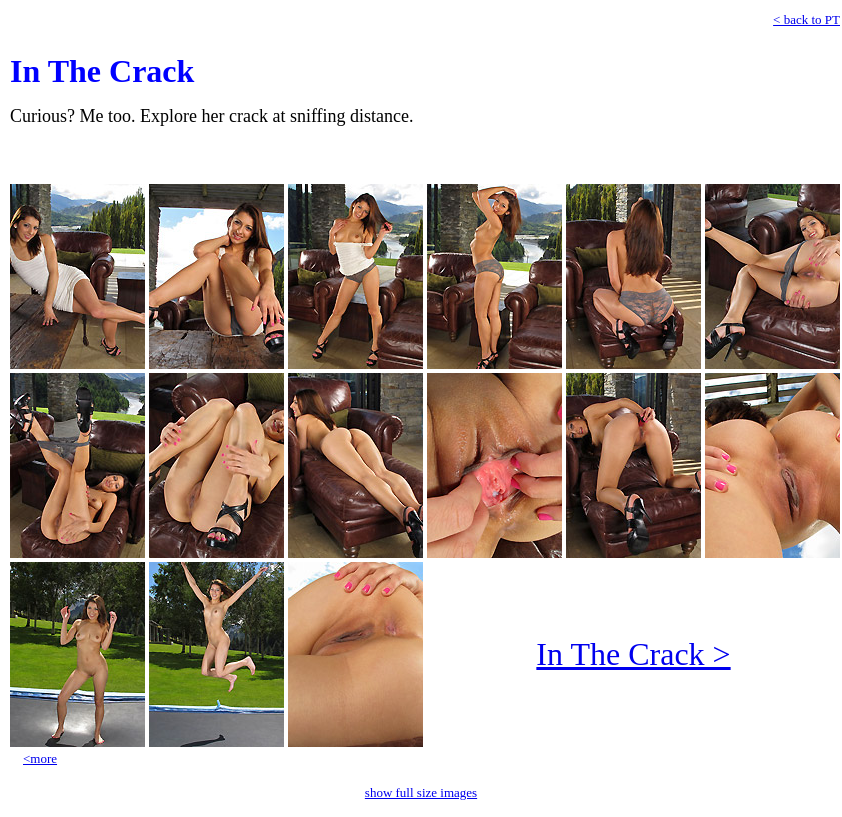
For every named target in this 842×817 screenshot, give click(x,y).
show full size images (421, 792)
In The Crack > (633, 654)
